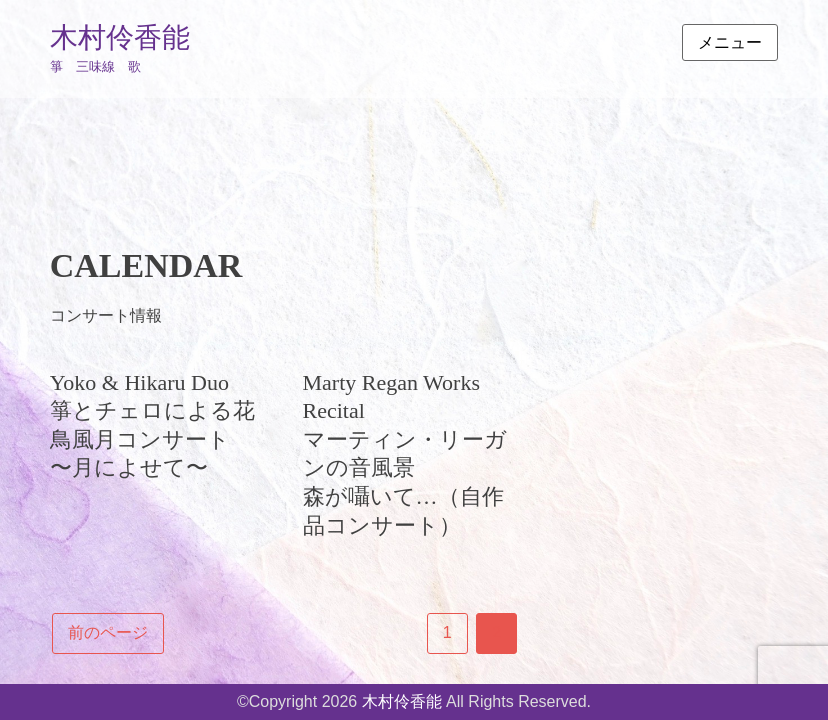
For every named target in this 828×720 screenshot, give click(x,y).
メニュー (730, 42)
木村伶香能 (120, 37)
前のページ (108, 632)
